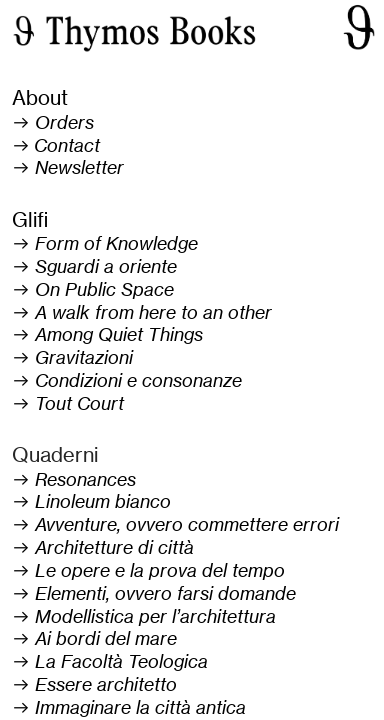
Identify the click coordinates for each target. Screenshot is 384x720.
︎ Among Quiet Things (107, 334)
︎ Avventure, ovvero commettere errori (175, 524)
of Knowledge (138, 243)
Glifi (30, 219)
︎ (56, 145)
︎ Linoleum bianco (91, 501)
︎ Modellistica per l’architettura (144, 616)
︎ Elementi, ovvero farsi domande (154, 593)
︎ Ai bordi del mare (94, 638)
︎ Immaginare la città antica (129, 707)
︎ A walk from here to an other (142, 312)
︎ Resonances (74, 479)
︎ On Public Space (93, 289)
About (40, 97)
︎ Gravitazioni (72, 357)
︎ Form (45, 243)
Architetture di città (114, 547)
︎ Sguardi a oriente (94, 266)
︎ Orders (53, 122)
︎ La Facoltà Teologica (110, 661)
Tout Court (79, 403)
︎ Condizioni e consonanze (127, 380)
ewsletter (86, 167)
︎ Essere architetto (94, 684)
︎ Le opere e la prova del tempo (148, 570)
